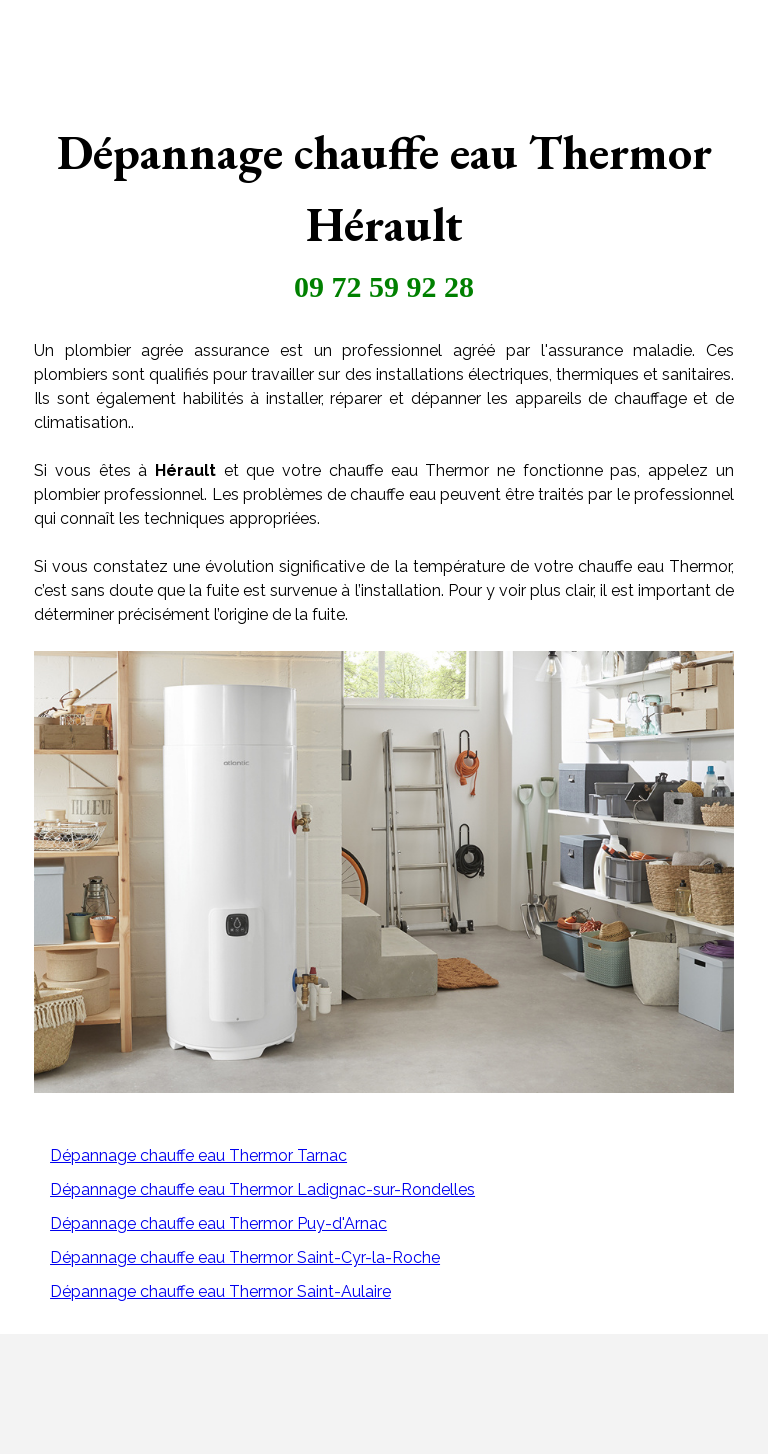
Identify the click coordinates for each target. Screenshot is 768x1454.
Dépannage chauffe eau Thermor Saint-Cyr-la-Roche (245, 1257)
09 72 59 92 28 (384, 286)
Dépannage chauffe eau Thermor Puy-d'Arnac (218, 1223)
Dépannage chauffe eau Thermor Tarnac (198, 1155)
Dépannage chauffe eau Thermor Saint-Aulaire (220, 1291)
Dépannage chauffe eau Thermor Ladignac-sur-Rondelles (262, 1189)
